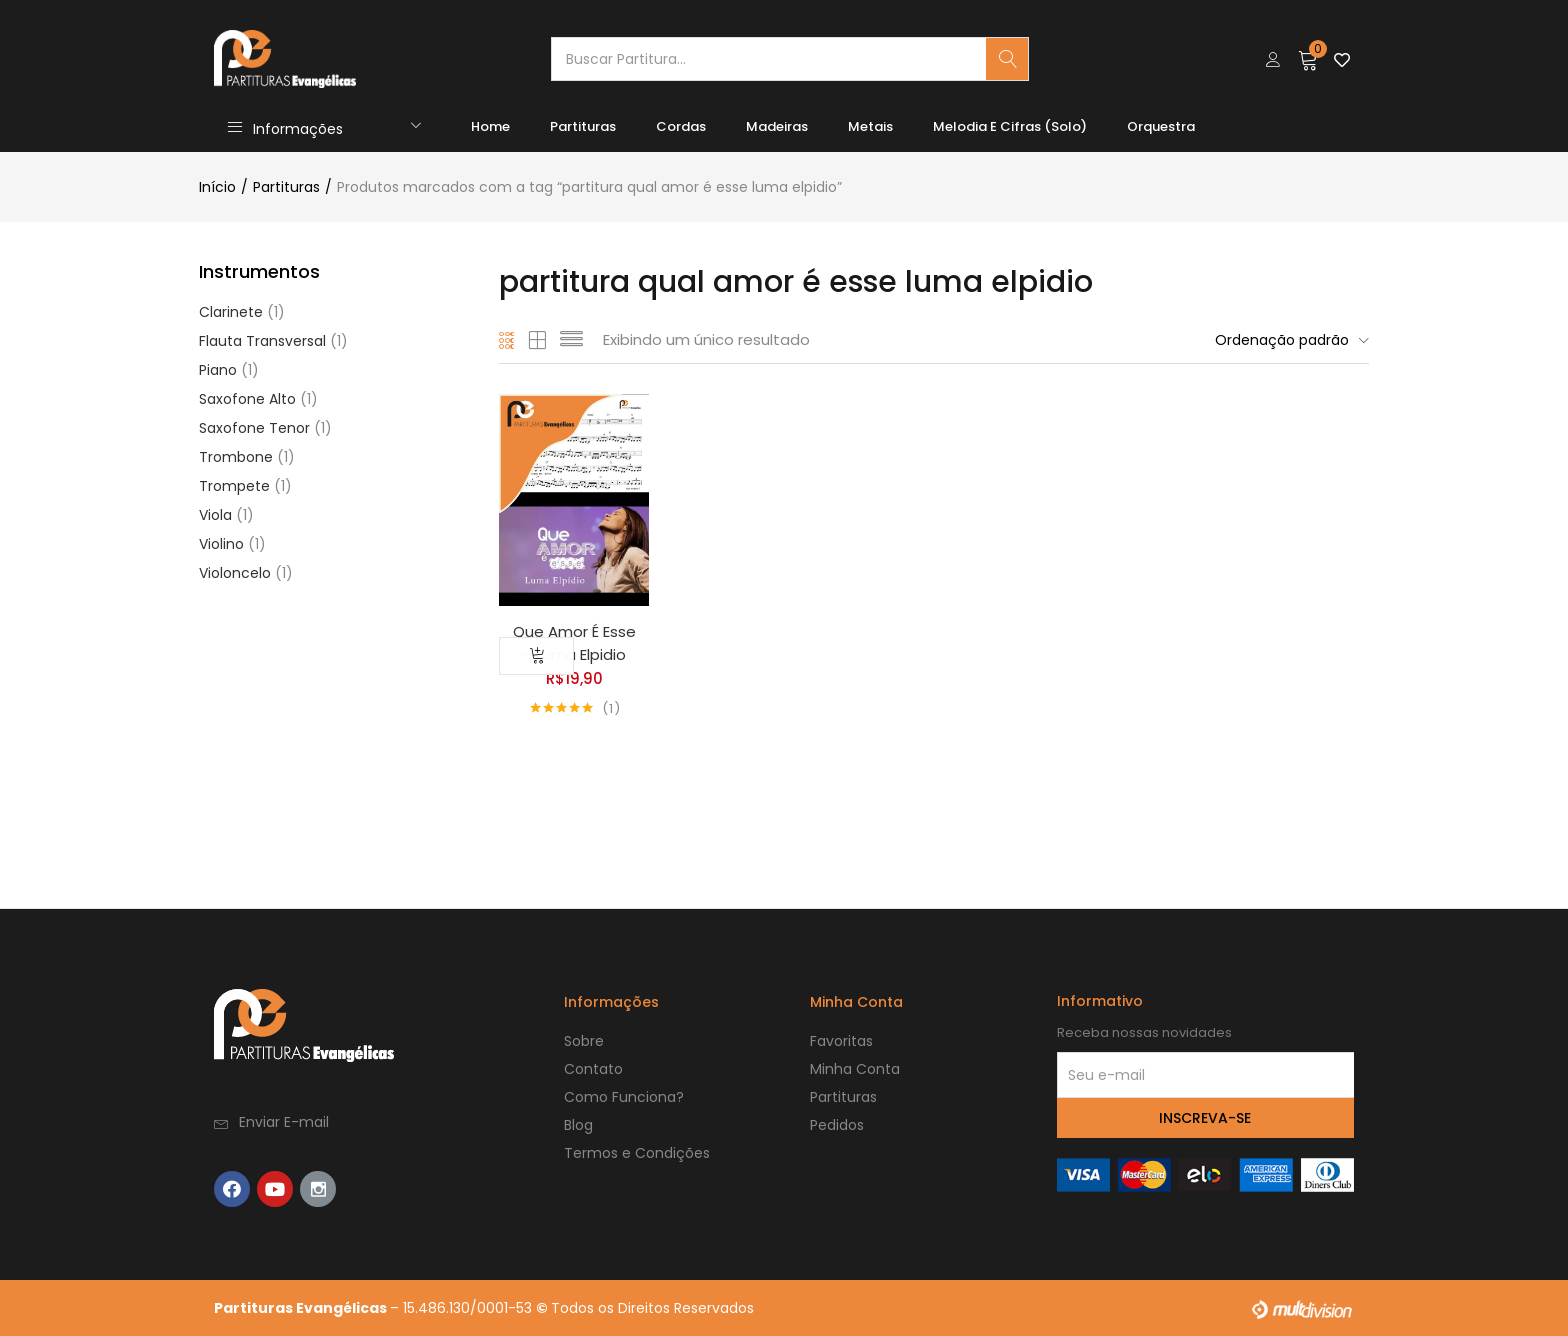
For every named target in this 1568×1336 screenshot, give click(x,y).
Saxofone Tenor (254, 428)
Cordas (681, 126)
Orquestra (1161, 126)
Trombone (236, 457)
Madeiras (777, 126)
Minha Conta (855, 1069)
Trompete (234, 486)
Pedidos (837, 1125)
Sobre (584, 1041)
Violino (221, 544)
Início (217, 187)
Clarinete (231, 312)
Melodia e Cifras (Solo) (1010, 126)
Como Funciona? (624, 1097)
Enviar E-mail (284, 1122)
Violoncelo (235, 573)
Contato (593, 1069)
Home (490, 126)
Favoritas (841, 1041)
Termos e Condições (637, 1153)
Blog (578, 1125)
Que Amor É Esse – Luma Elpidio (574, 643)
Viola (215, 515)
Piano (218, 370)
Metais (870, 126)
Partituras (583, 126)
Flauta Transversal (262, 341)
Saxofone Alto (247, 399)
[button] (1308, 59)
